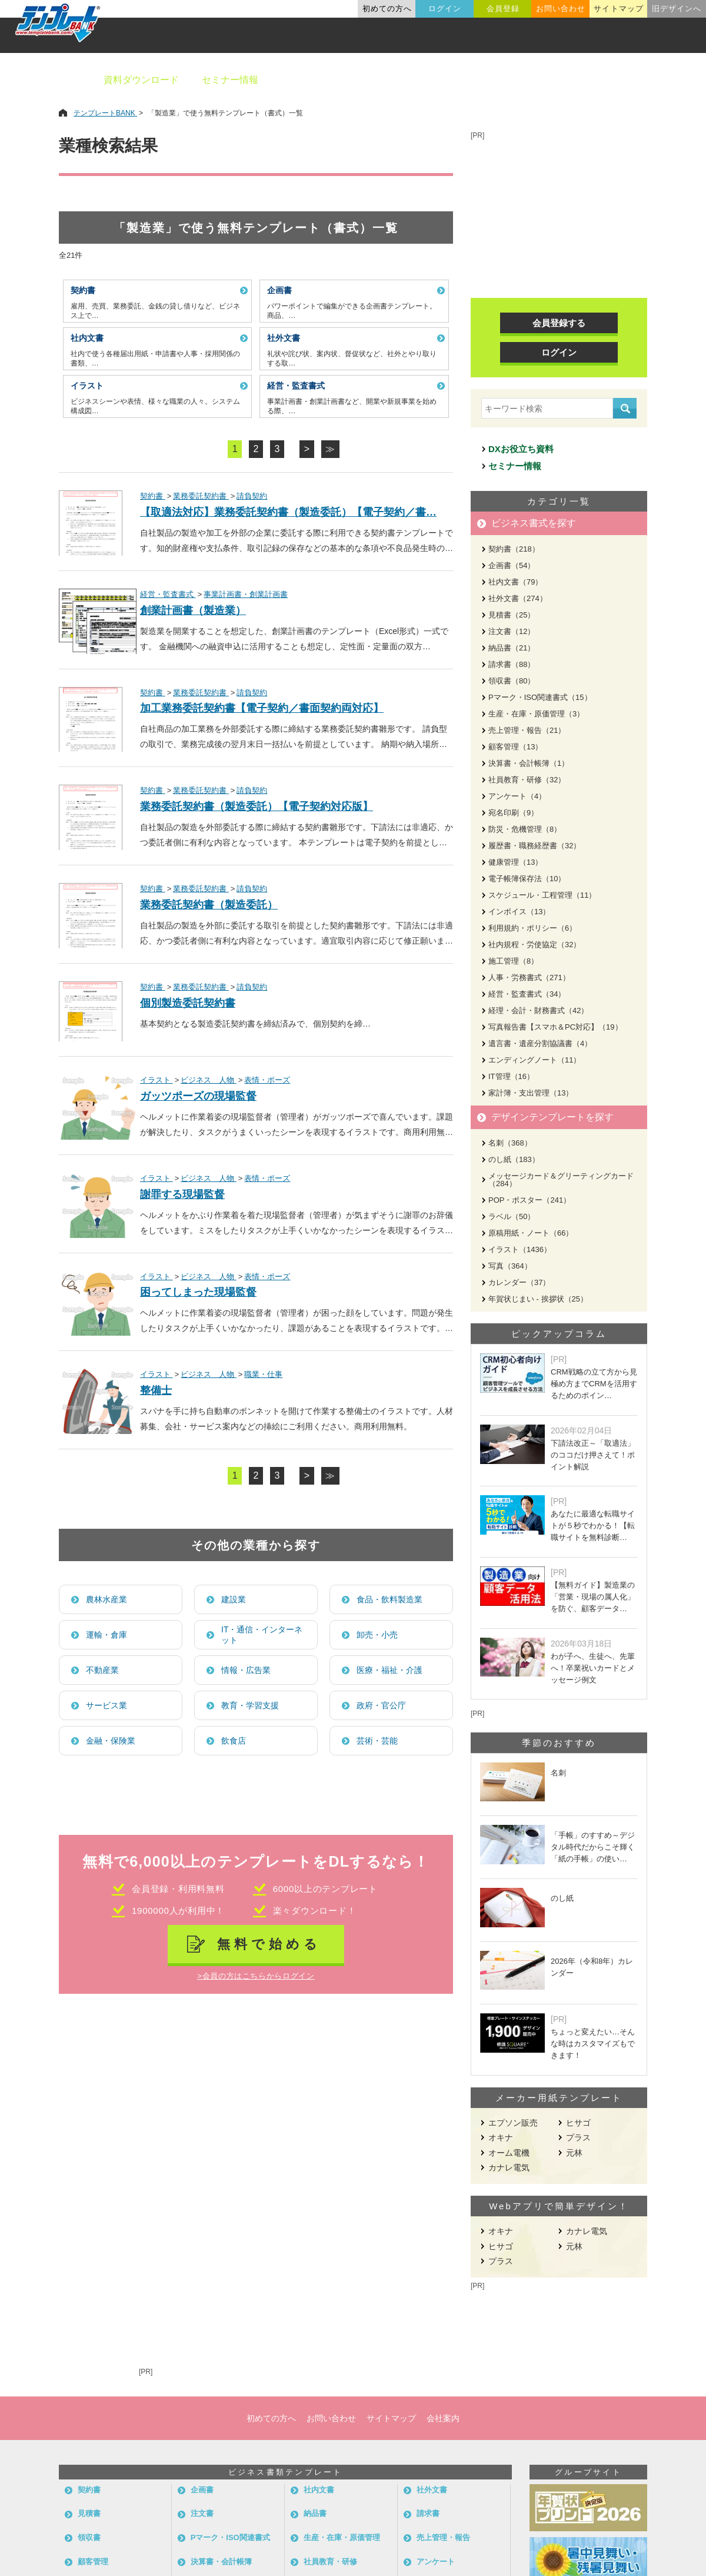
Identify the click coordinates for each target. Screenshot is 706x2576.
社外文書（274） (517, 598)
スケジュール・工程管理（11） (542, 895)
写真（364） (510, 1266)
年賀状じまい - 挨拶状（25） (538, 1299)
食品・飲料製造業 (389, 1599)
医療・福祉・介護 (389, 1670)
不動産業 (102, 1670)
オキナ (500, 2137)
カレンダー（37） (519, 1282)
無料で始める (269, 1944)
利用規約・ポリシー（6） (532, 928)
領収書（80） (511, 681)
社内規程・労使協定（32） (534, 944)
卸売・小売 (377, 1634)
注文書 (202, 2513)
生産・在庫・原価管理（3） (536, 714)
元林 (574, 2152)
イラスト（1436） (519, 1249)
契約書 (152, 496)
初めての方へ (387, 8)
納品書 (315, 2513)
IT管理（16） (511, 1076)
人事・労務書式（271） (529, 977)
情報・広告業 (246, 1670)
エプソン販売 (513, 2122)
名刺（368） (510, 1143)
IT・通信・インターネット (261, 1635)
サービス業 (106, 1705)
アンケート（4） (517, 796)
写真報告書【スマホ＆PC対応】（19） (555, 1027)
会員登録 (503, 8)
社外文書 (432, 2489)
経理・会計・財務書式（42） (538, 1010)
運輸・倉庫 (106, 1634)
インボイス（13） (519, 911)
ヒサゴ (578, 2122)
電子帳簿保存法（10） (526, 878)
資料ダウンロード (141, 80)
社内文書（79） (515, 582)
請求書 (428, 2513)
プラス (578, 2137)
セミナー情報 (230, 80)
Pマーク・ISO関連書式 (230, 2537)
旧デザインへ (676, 8)
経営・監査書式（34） (526, 994)
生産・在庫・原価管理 (342, 2537)
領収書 (89, 2537)
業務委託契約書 (201, 496)
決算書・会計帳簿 (221, 2561)
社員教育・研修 (330, 2561)
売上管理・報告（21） (526, 730)
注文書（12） (511, 631)
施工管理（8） (513, 961)
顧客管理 (93, 2561)
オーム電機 (509, 2152)
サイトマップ (618, 8)
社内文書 (319, 2489)
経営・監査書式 (168, 594)
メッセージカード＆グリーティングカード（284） (561, 1179)
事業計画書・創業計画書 (246, 594)
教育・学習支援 (250, 1705)
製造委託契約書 (226, 1023)
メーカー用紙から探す (640, 80)
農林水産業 (106, 1599)
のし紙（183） (514, 1159)
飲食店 (233, 1740)
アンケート (436, 2561)
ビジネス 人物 (209, 1079)
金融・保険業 (110, 1740)
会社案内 (443, 2418)
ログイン (444, 8)
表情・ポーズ (267, 1079)
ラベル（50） (511, 1216)
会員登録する (558, 323)
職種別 (553, 80)
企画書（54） (511, 565)
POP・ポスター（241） (529, 1200)
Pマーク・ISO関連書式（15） (540, 697)
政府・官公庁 (381, 1705)
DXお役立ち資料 (521, 449)
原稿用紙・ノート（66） (530, 1233)
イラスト (156, 1079)
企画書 (202, 2489)
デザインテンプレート (411, 80)
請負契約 (252, 496)
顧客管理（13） (515, 747)
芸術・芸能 (377, 1740)
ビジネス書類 (310, 80)
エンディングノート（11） (534, 1060)
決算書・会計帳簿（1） (528, 763)
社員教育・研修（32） (526, 780)
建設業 (233, 1599)
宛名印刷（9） (513, 812)
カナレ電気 (509, 2167)
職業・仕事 (263, 1374)
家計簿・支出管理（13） (530, 1093)
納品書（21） (511, 648)
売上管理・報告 (443, 2537)
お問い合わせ (560, 8)
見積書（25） (511, 615)
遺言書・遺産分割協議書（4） (540, 1043)
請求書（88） (511, 664)
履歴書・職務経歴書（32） (534, 845)
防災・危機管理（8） (524, 829)
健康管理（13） (515, 862)
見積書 (89, 2513)
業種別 (498, 80)
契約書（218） (514, 549)
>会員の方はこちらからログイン (255, 1975)
